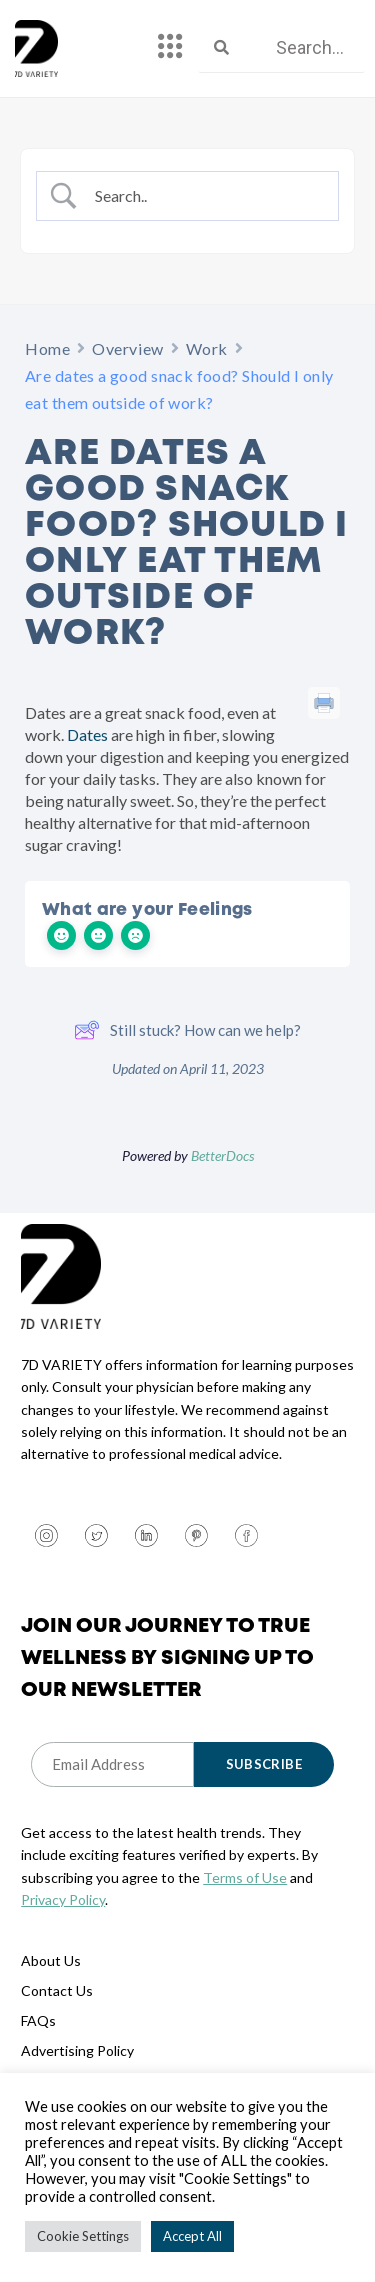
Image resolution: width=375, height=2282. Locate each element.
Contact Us (57, 1990)
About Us (51, 1960)
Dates (86, 734)
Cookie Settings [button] (83, 2236)
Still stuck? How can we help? (187, 1030)
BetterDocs (222, 1155)
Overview (127, 348)
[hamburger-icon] (170, 48)
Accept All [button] (192, 2236)
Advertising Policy (77, 2050)
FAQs (38, 2020)
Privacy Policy (63, 1899)
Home (47, 348)
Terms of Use (245, 1877)
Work (207, 348)
